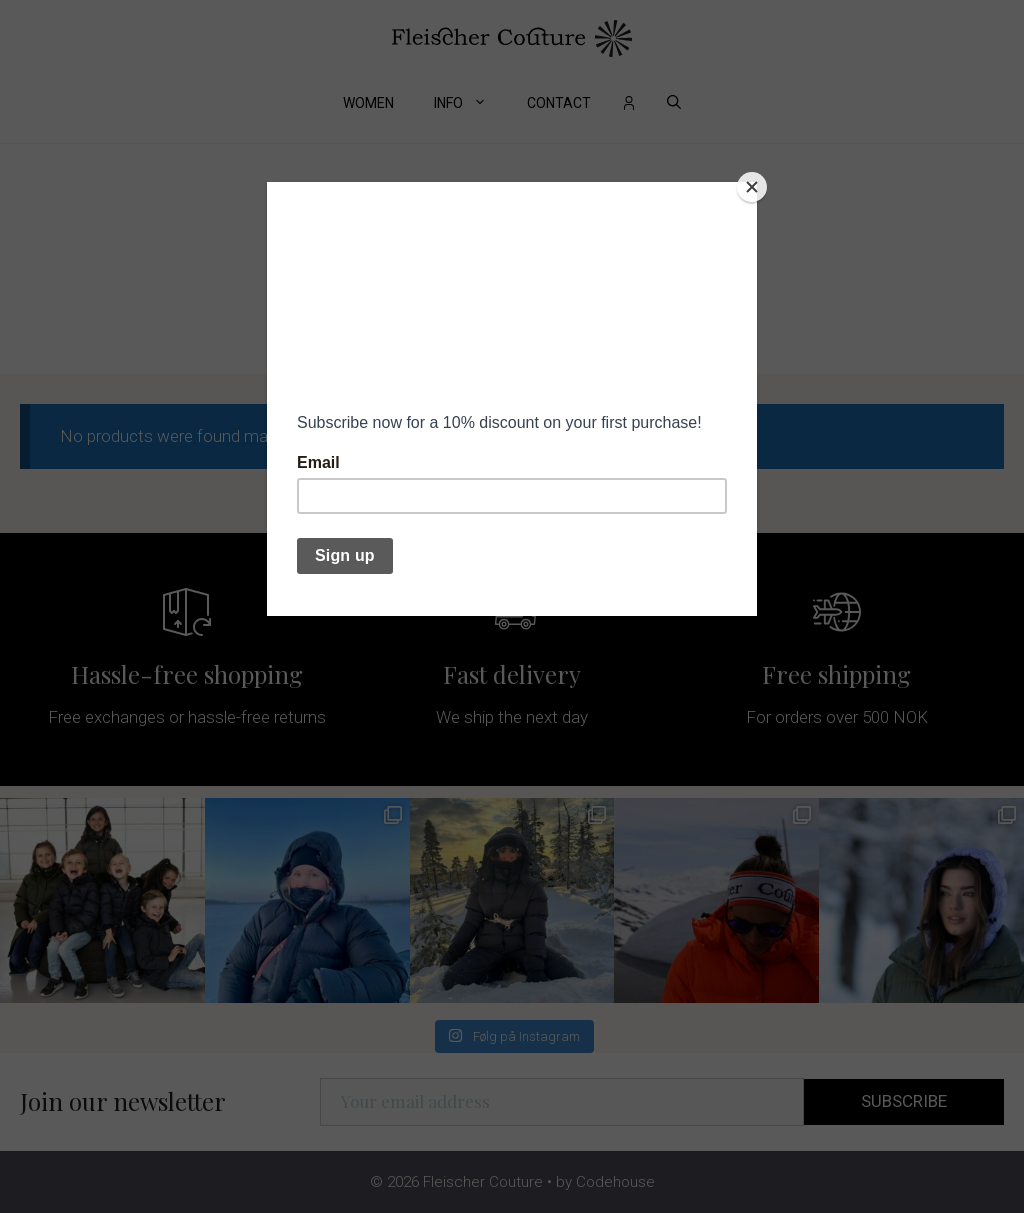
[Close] (752, 187)
